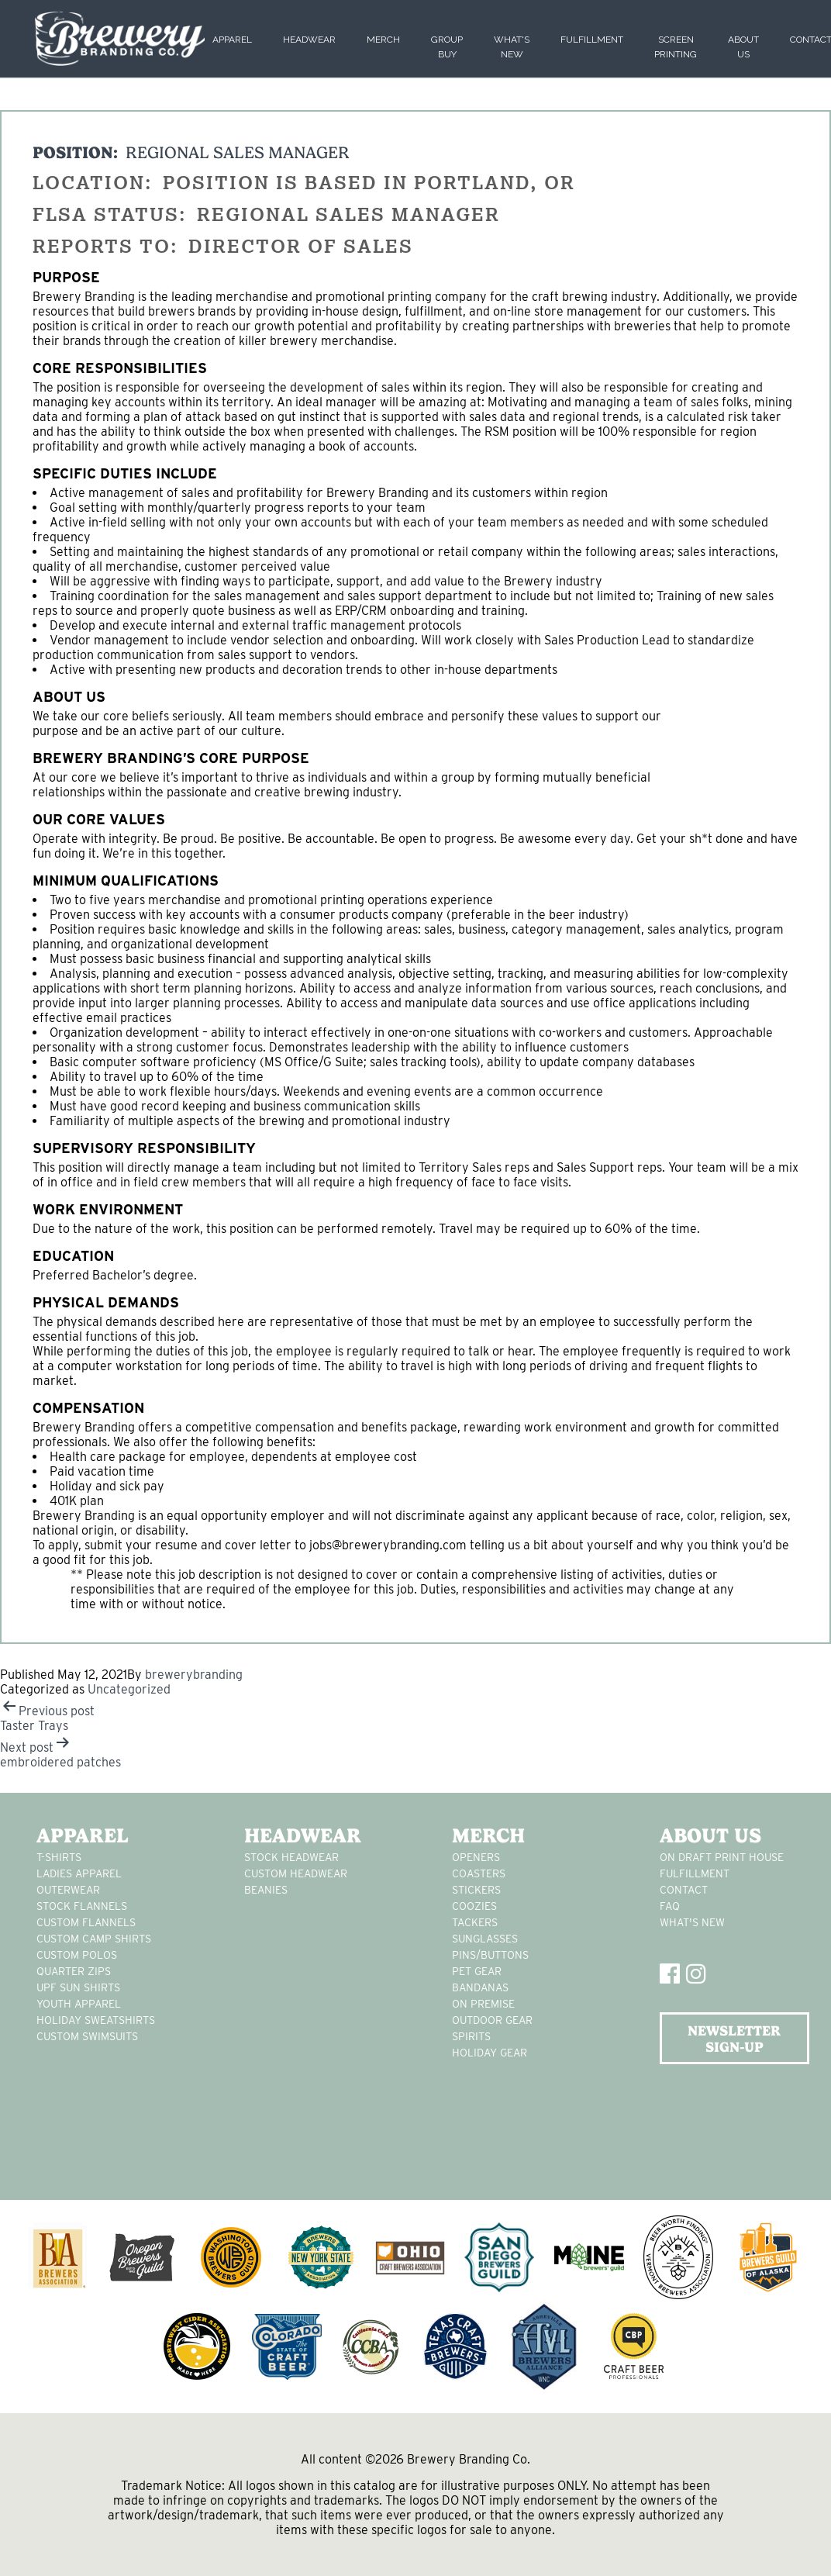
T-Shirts (58, 1857)
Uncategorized (129, 1689)
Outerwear (68, 1890)
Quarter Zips (73, 1971)
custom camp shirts (93, 1938)
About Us (710, 1835)
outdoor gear (492, 2020)
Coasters (478, 1873)
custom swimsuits (87, 2036)
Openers (476, 1857)
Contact (684, 1890)
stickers (476, 1890)
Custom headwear (295, 1873)
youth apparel (78, 2004)
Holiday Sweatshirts (95, 2020)
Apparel (232, 39)
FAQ (670, 1906)
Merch (383, 39)
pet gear (477, 1971)
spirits (471, 2036)
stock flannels (81, 1906)
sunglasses (485, 1938)
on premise (483, 2004)
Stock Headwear (291, 1857)
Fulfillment (591, 39)
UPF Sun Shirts (78, 1987)
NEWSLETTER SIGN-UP (734, 2038)
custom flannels (86, 1922)
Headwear (309, 39)
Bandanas (480, 1987)
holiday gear (489, 2052)
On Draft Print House (722, 1857)
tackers (475, 1922)
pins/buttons (490, 1955)
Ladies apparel (79, 1873)
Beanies (266, 1890)
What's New (692, 1922)
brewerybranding (194, 1674)
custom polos (76, 1955)
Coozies (474, 1906)
